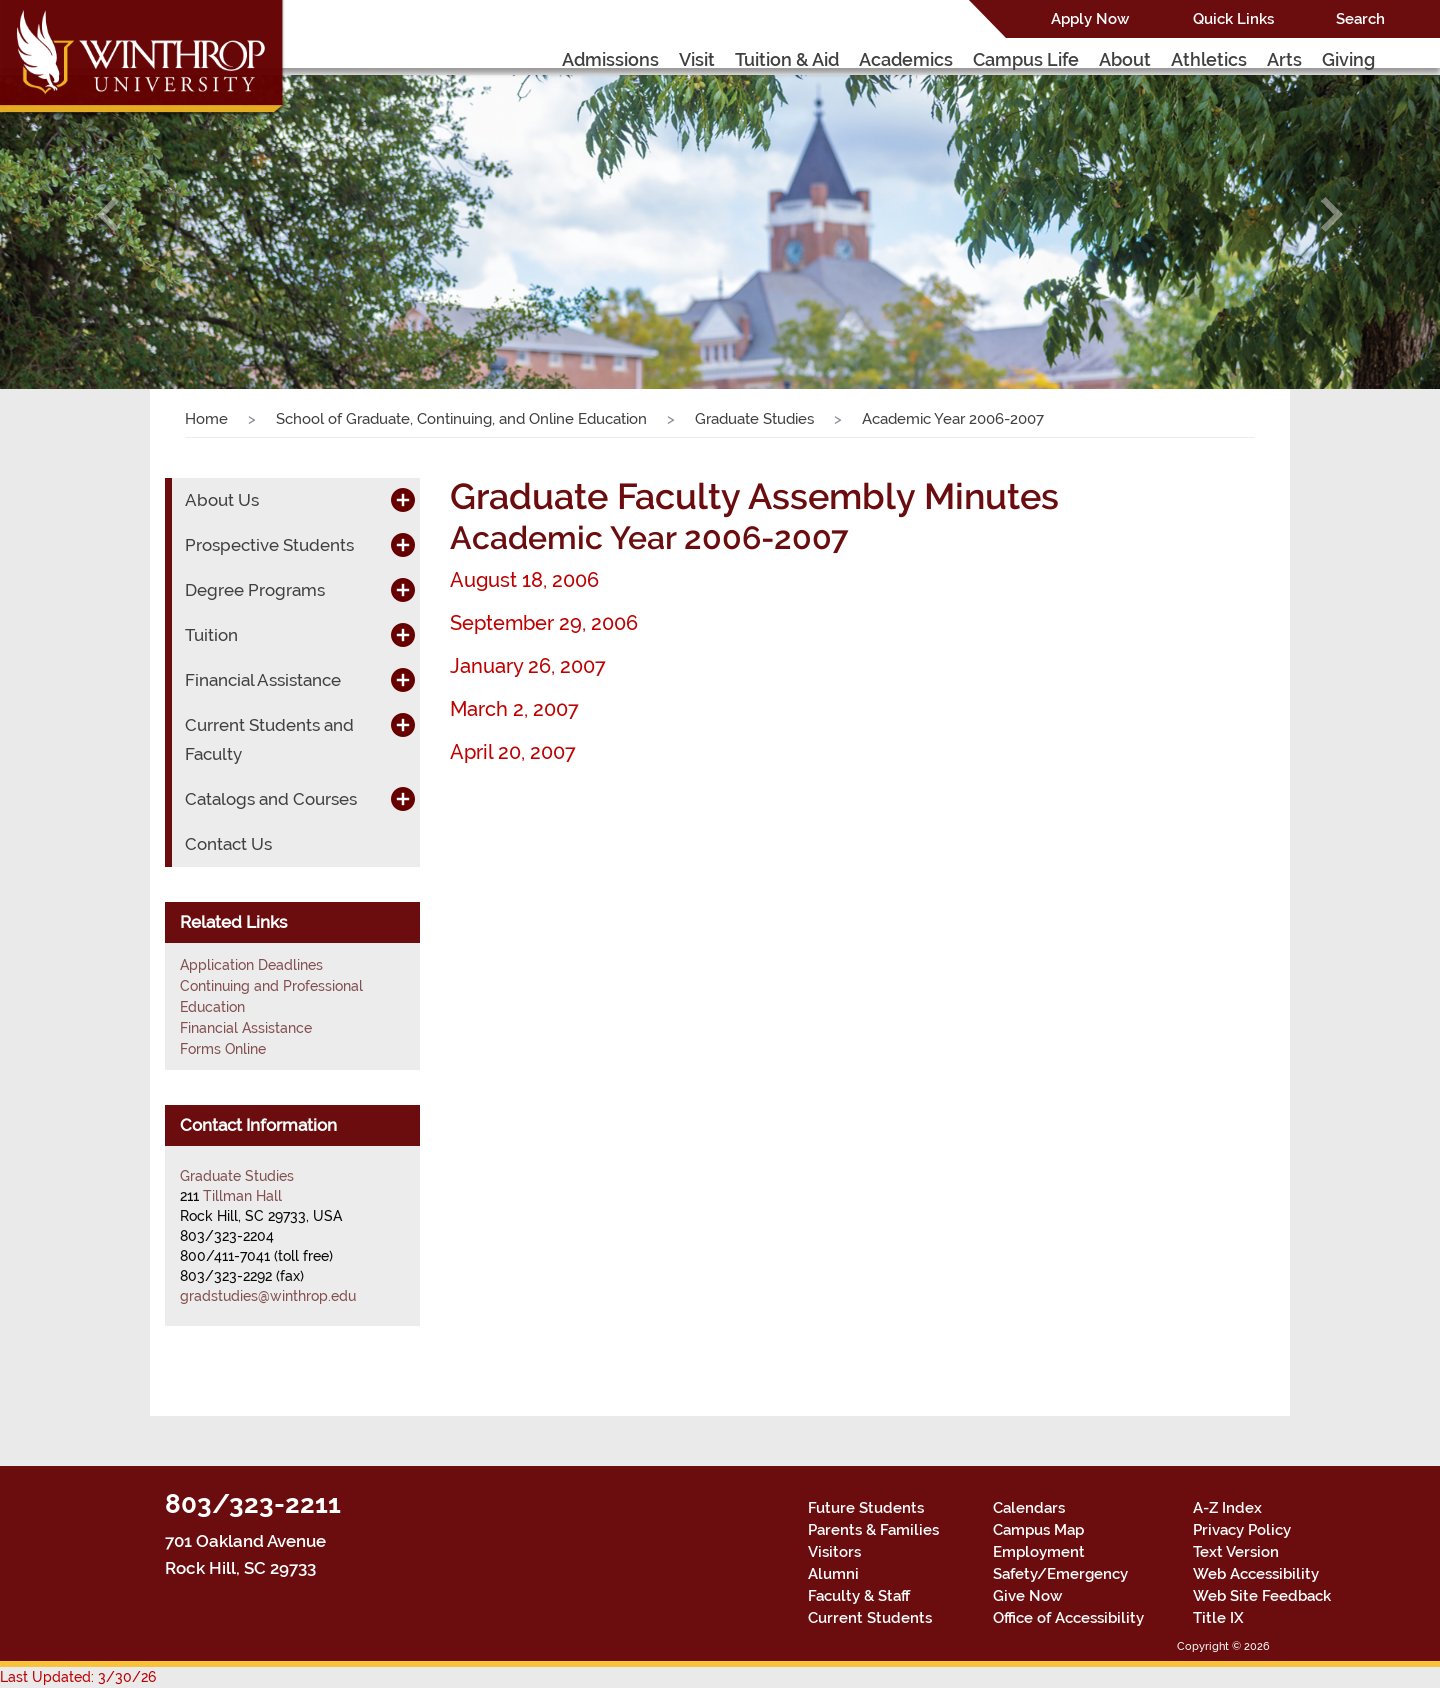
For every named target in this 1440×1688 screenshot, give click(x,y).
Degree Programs (255, 590)
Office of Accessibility (1068, 1618)
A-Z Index (1227, 1508)
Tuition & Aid (787, 59)
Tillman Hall (242, 1196)
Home (206, 419)
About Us (222, 500)
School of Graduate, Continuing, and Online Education (461, 419)
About (1125, 59)
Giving (1348, 59)
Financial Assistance (263, 680)
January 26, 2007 (528, 666)
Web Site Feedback (1262, 1596)
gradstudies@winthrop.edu (268, 1296)
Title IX (1218, 1618)
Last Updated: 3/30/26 (78, 1677)
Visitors (834, 1552)
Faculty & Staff (859, 1596)
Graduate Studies (754, 419)
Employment (1039, 1552)
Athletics (1209, 59)
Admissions (610, 59)
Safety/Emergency (1060, 1574)
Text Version (1236, 1552)
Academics (906, 59)
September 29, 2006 (544, 623)
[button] (108, 214)
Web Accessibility (1256, 1574)
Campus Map (1038, 1530)
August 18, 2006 (524, 580)
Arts (1284, 59)
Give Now (1027, 1596)
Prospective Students (269, 545)
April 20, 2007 (513, 752)
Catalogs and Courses (271, 799)
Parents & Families (873, 1530)
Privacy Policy (1242, 1530)
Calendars (1029, 1508)
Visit (697, 59)
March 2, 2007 (514, 709)
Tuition (211, 635)
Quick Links (1233, 19)
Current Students (870, 1618)
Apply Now (1090, 19)
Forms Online (223, 1049)
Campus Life (1026, 59)
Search (1360, 19)
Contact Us (228, 844)
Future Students (866, 1508)
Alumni (833, 1574)
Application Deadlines (251, 965)
